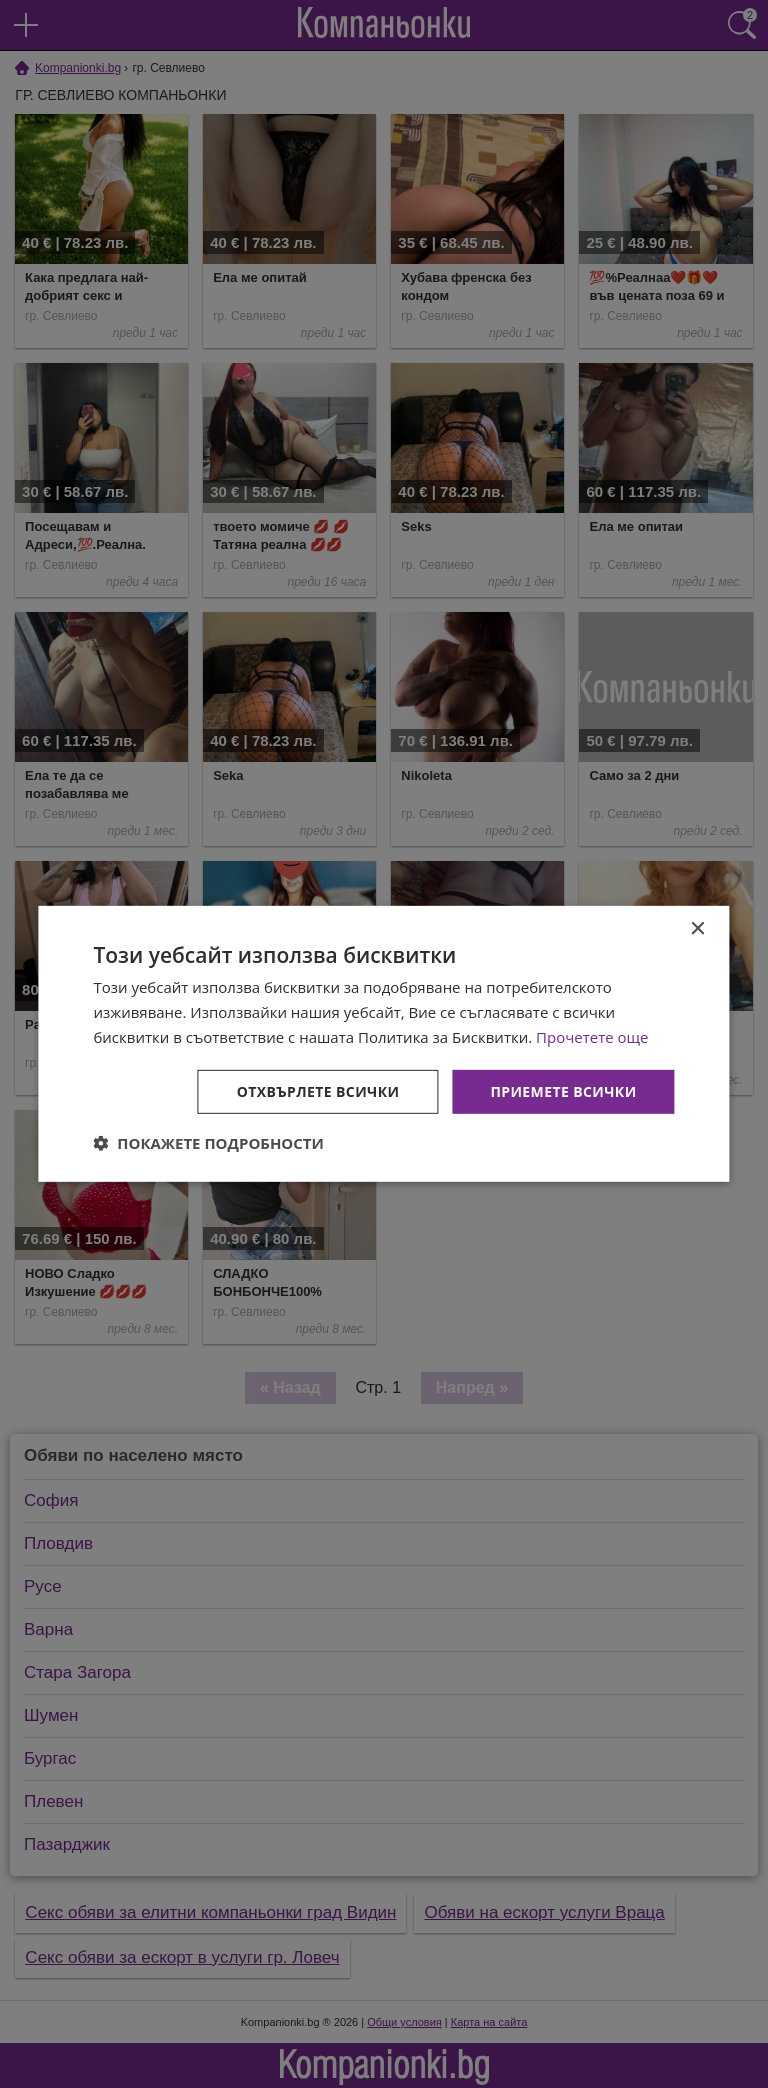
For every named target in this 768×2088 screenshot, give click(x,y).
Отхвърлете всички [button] (318, 1090)
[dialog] (383, 1044)
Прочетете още (592, 1037)
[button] (208, 1143)
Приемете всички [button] (563, 1090)
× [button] (697, 929)
